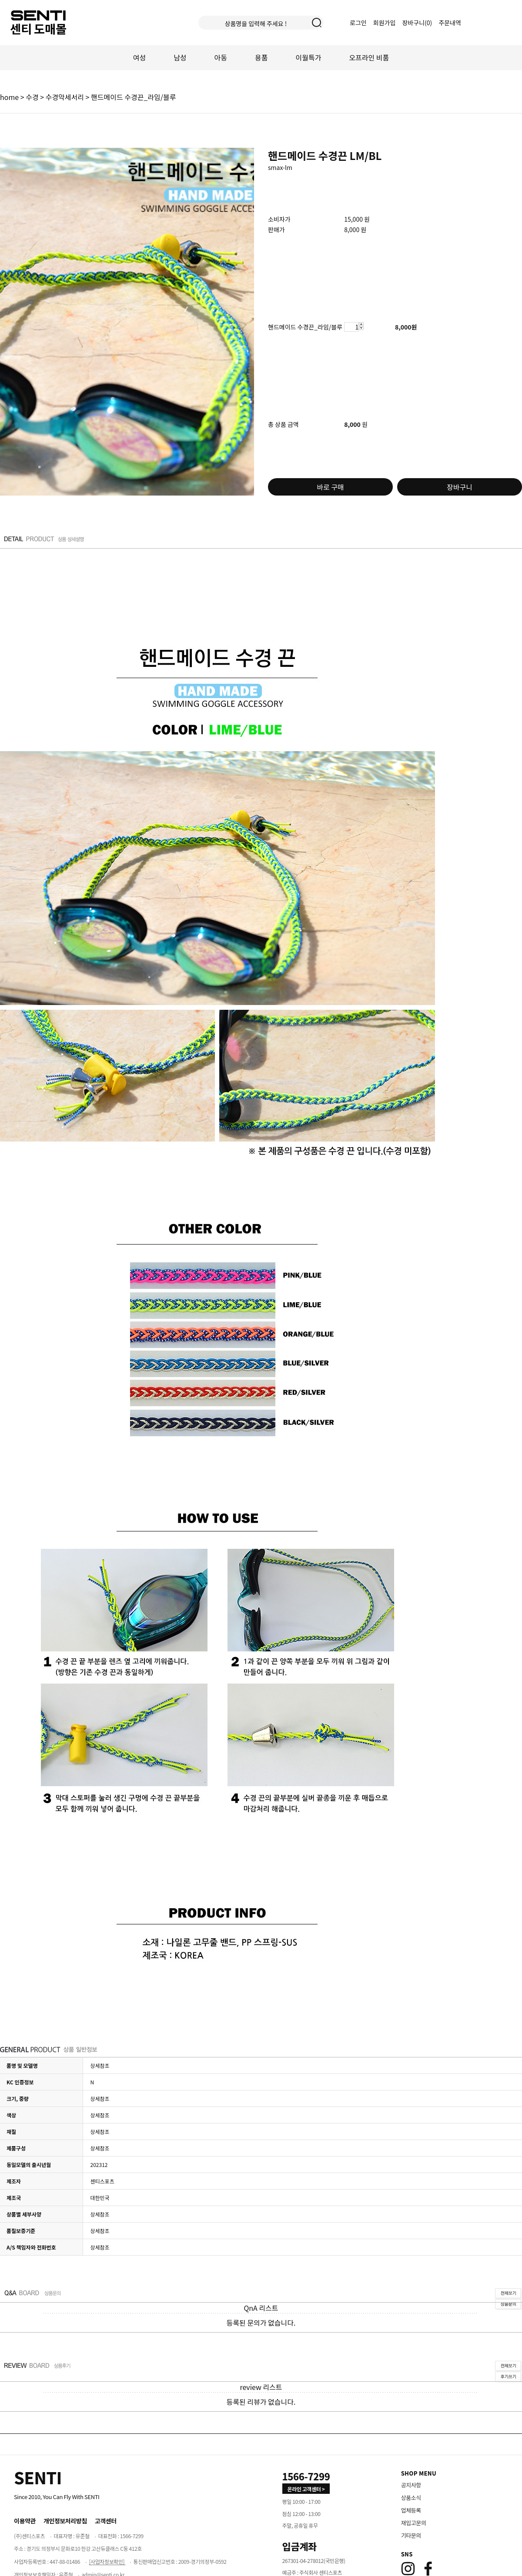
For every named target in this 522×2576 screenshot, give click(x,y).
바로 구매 (330, 487)
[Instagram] (408, 2569)
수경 (32, 97)
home (9, 97)
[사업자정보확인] (107, 2561)
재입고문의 (413, 2523)
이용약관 (25, 2520)
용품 (261, 57)
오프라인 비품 (369, 57)
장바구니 (459, 487)
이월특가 (308, 57)
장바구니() (417, 22)
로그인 (358, 22)
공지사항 (411, 2485)
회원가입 (384, 22)
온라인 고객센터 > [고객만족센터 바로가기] (306, 2489)
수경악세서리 (65, 97)
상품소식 (411, 2497)
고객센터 (106, 2520)
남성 (180, 57)
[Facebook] (428, 2569)
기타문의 (411, 2535)
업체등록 (411, 2510)
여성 (139, 57)
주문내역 (449, 22)
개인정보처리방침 (65, 2520)
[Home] (38, 2477)
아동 (220, 57)
